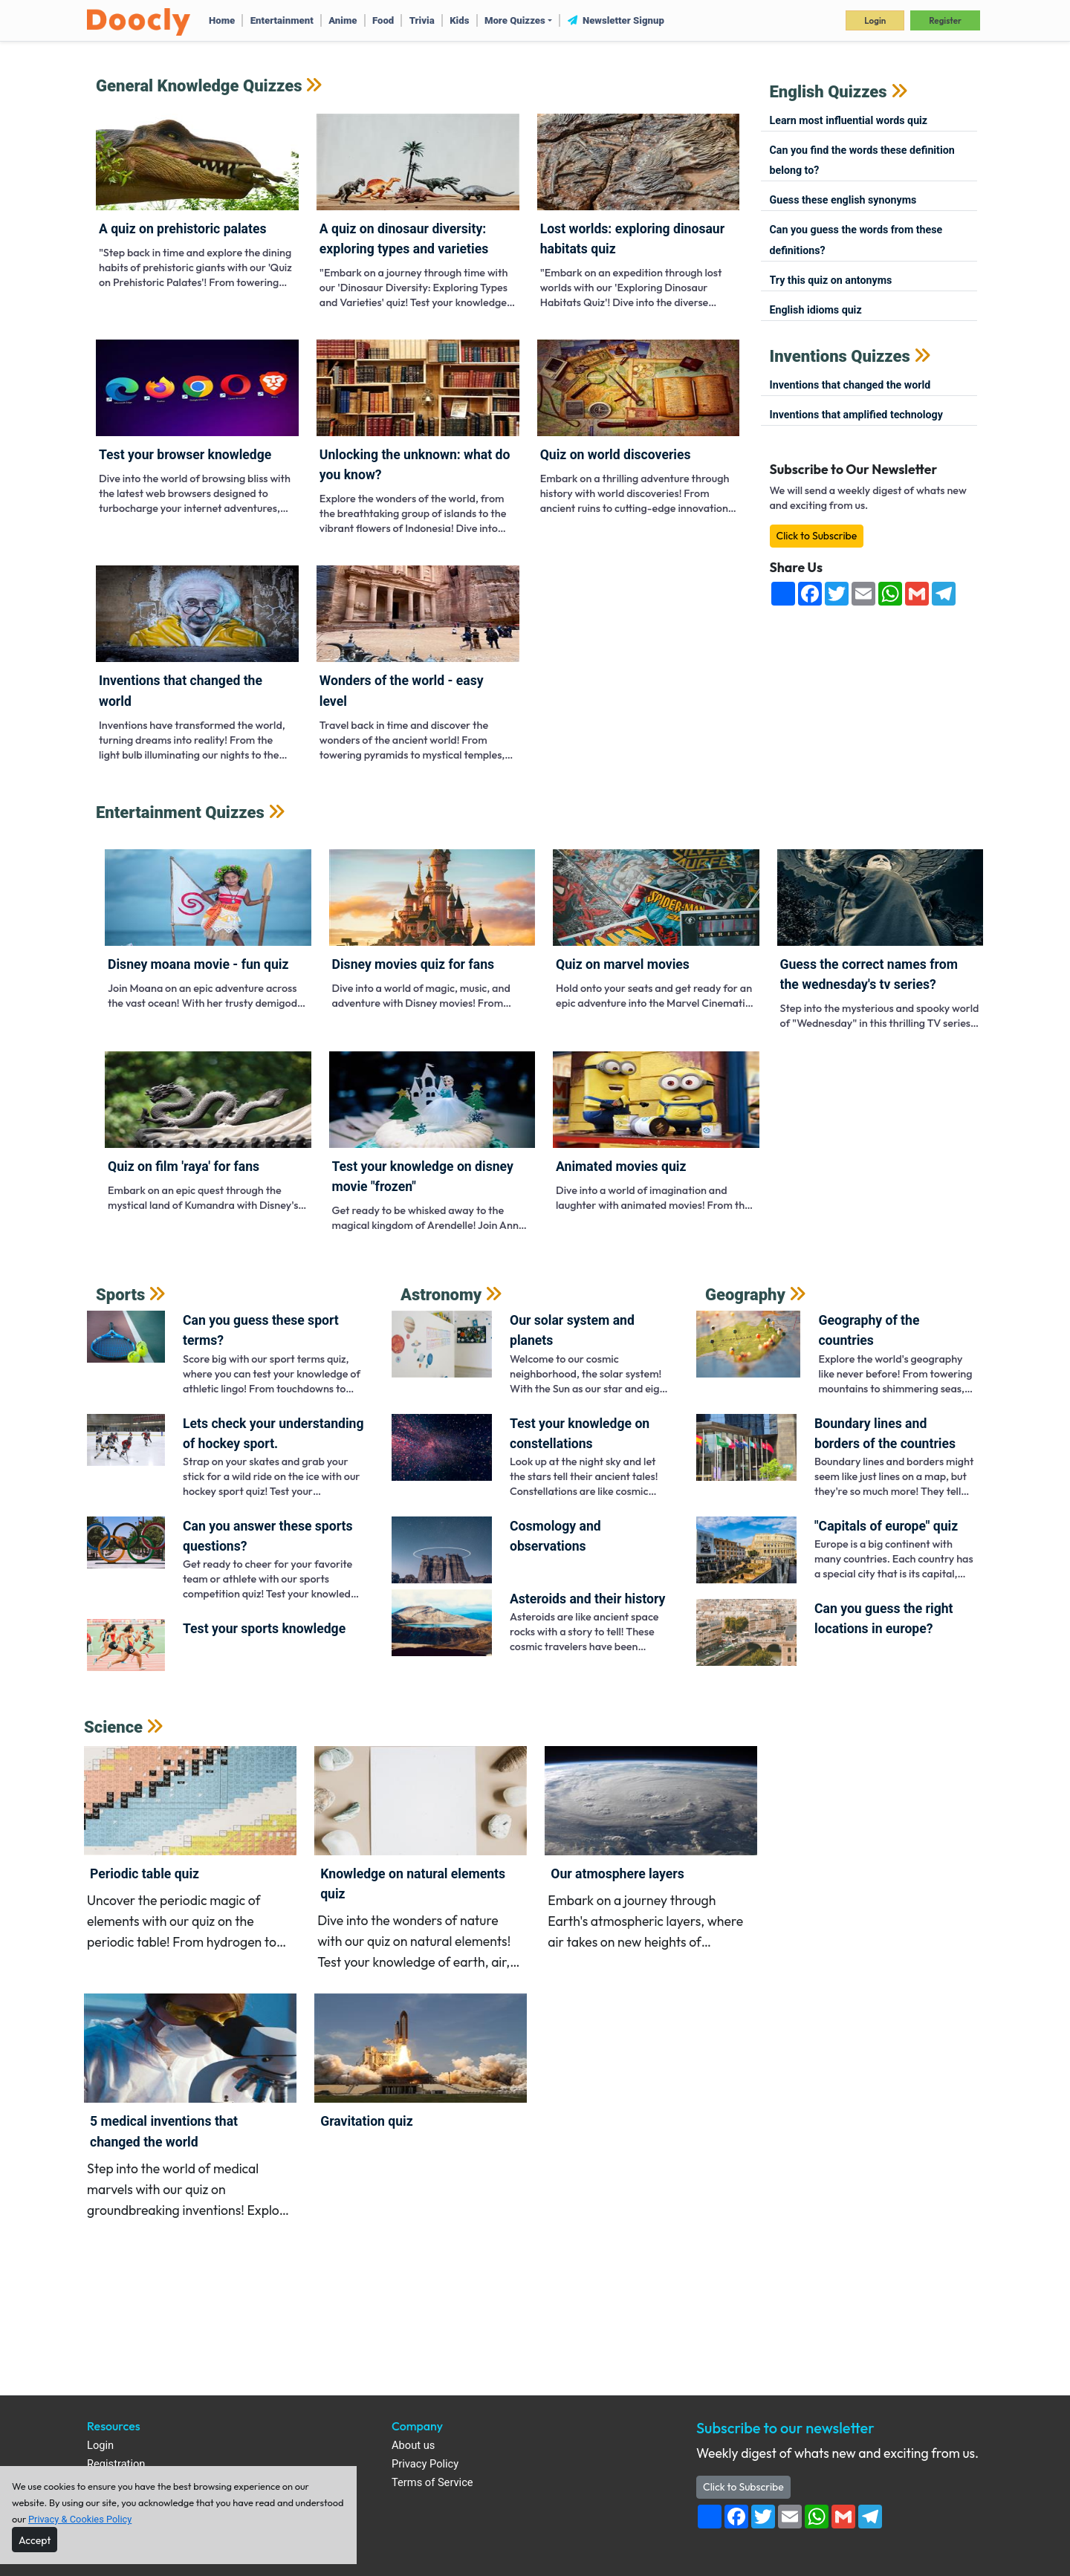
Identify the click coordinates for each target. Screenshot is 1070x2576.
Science (113, 1727)
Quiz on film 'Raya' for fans (183, 1166)
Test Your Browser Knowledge (185, 454)
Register (945, 20)
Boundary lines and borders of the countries (885, 1433)
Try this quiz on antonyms (831, 280)
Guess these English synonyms (843, 200)
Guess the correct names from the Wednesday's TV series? (869, 974)
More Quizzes (514, 20)
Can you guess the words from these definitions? (856, 240)
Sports (120, 1294)
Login (875, 20)
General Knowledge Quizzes (199, 86)
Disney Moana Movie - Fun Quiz (198, 964)
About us (413, 2445)
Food (383, 20)
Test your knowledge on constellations (579, 1433)
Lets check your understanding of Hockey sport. (273, 1433)
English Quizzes (828, 91)
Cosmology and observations (555, 1536)
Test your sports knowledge (264, 1628)
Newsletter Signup (616, 20)
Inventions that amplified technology (856, 415)
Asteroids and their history (587, 1599)
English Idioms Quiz (816, 310)
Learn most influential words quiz (849, 120)
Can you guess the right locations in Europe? (883, 1618)
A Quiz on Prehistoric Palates (183, 228)
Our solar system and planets (572, 1330)
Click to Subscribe (816, 535)
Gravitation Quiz (366, 2121)
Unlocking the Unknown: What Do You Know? (415, 464)
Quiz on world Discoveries (615, 454)
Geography (745, 1294)
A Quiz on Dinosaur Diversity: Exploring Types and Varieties (404, 238)
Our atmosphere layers (617, 1873)
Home (222, 20)
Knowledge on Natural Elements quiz (412, 1883)
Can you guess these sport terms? (261, 1330)
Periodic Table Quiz (144, 1873)
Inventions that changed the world (180, 690)
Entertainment (282, 20)
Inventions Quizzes (840, 356)
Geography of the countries (868, 1330)
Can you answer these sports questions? (268, 1536)
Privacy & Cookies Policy (80, 2519)
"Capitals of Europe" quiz (886, 1526)
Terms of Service (432, 2482)
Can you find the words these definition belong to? (862, 160)
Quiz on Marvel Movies (623, 964)
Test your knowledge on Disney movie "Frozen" (422, 1176)
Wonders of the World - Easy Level (402, 690)
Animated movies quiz (621, 1166)
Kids (459, 20)
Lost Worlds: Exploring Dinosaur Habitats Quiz (632, 238)
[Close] (34, 2539)
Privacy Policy (425, 2464)
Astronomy (441, 1294)
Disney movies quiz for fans (413, 964)
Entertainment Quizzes (180, 812)
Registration (116, 2464)
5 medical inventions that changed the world (164, 2131)
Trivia (422, 20)
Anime (342, 20)
